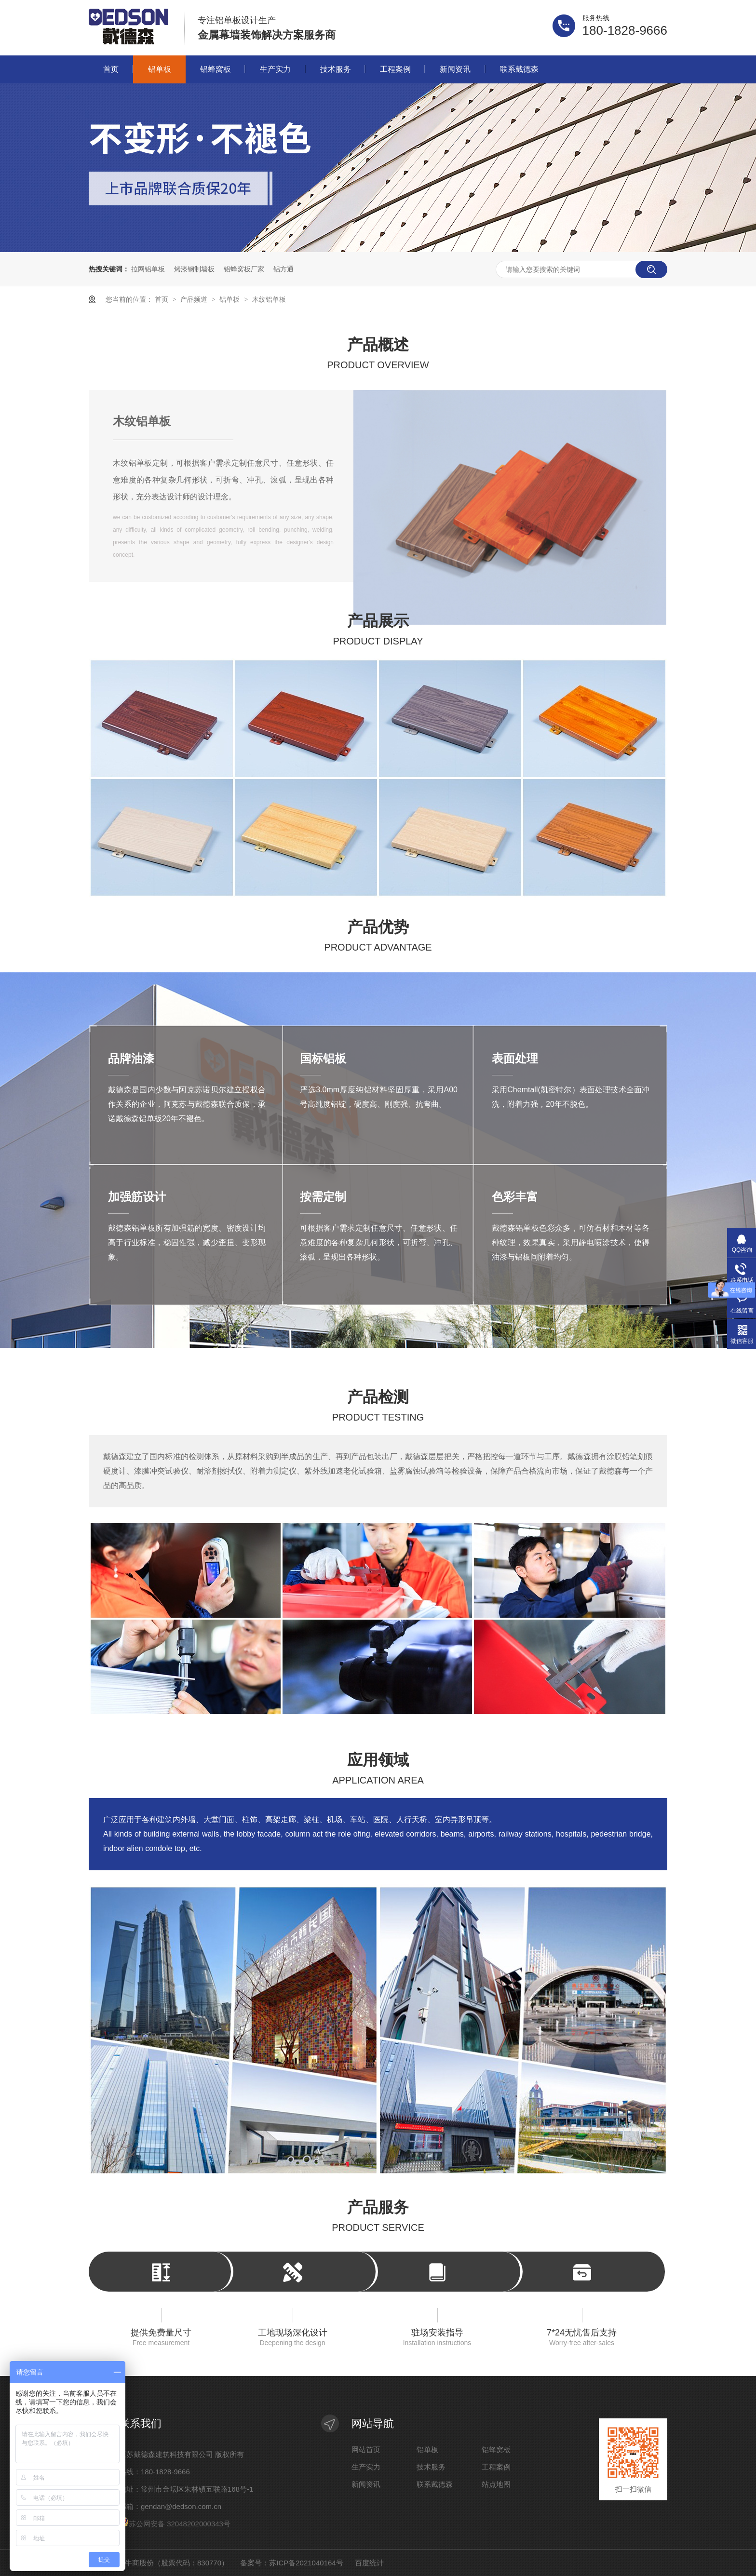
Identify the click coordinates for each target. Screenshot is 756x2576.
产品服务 (378, 2218)
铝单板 (159, 69)
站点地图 (496, 2484)
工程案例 (395, 69)
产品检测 (378, 1407)
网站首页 (365, 2450)
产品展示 (378, 631)
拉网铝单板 (148, 269)
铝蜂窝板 (215, 69)
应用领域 (378, 1770)
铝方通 (283, 269)
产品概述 (378, 355)
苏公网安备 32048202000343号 (174, 2524)
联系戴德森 (519, 69)
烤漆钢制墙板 (194, 269)
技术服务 (335, 69)
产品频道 (194, 299)
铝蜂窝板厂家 (244, 269)
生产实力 (275, 69)
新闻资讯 (455, 69)
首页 (111, 69)
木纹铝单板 (269, 299)
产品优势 (378, 937)
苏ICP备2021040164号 (306, 2563)
